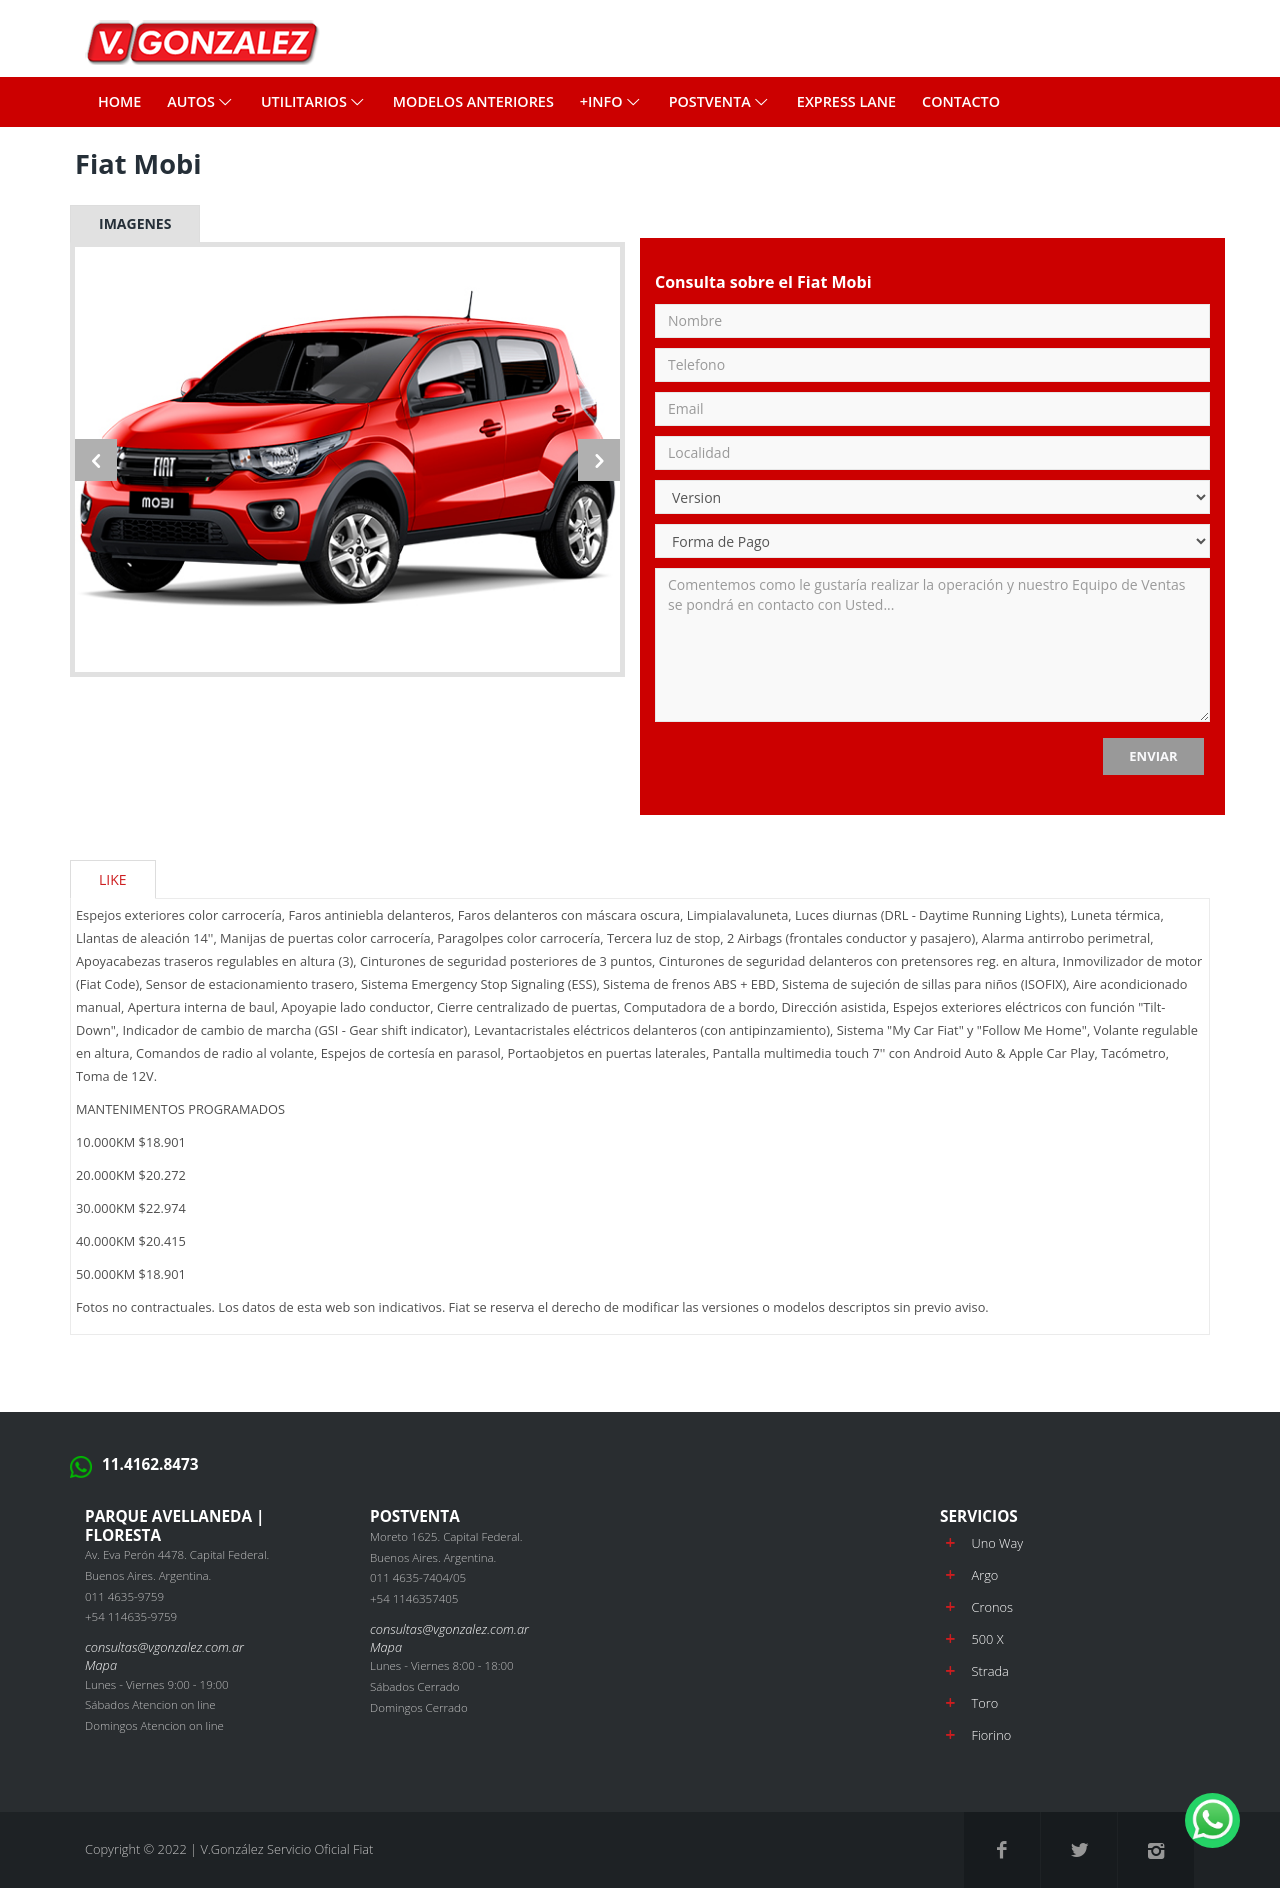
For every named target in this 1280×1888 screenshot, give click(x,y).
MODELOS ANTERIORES (473, 101)
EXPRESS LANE (846, 101)
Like (113, 879)
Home (119, 101)
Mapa (101, 1665)
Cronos (991, 1607)
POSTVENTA (720, 101)
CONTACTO (961, 101)
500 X (987, 1639)
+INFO (611, 101)
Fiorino (991, 1735)
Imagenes (135, 223)
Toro (984, 1703)
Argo (984, 1575)
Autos (201, 101)
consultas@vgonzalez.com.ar (164, 1647)
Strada (989, 1671)
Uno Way (997, 1543)
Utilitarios (314, 101)
